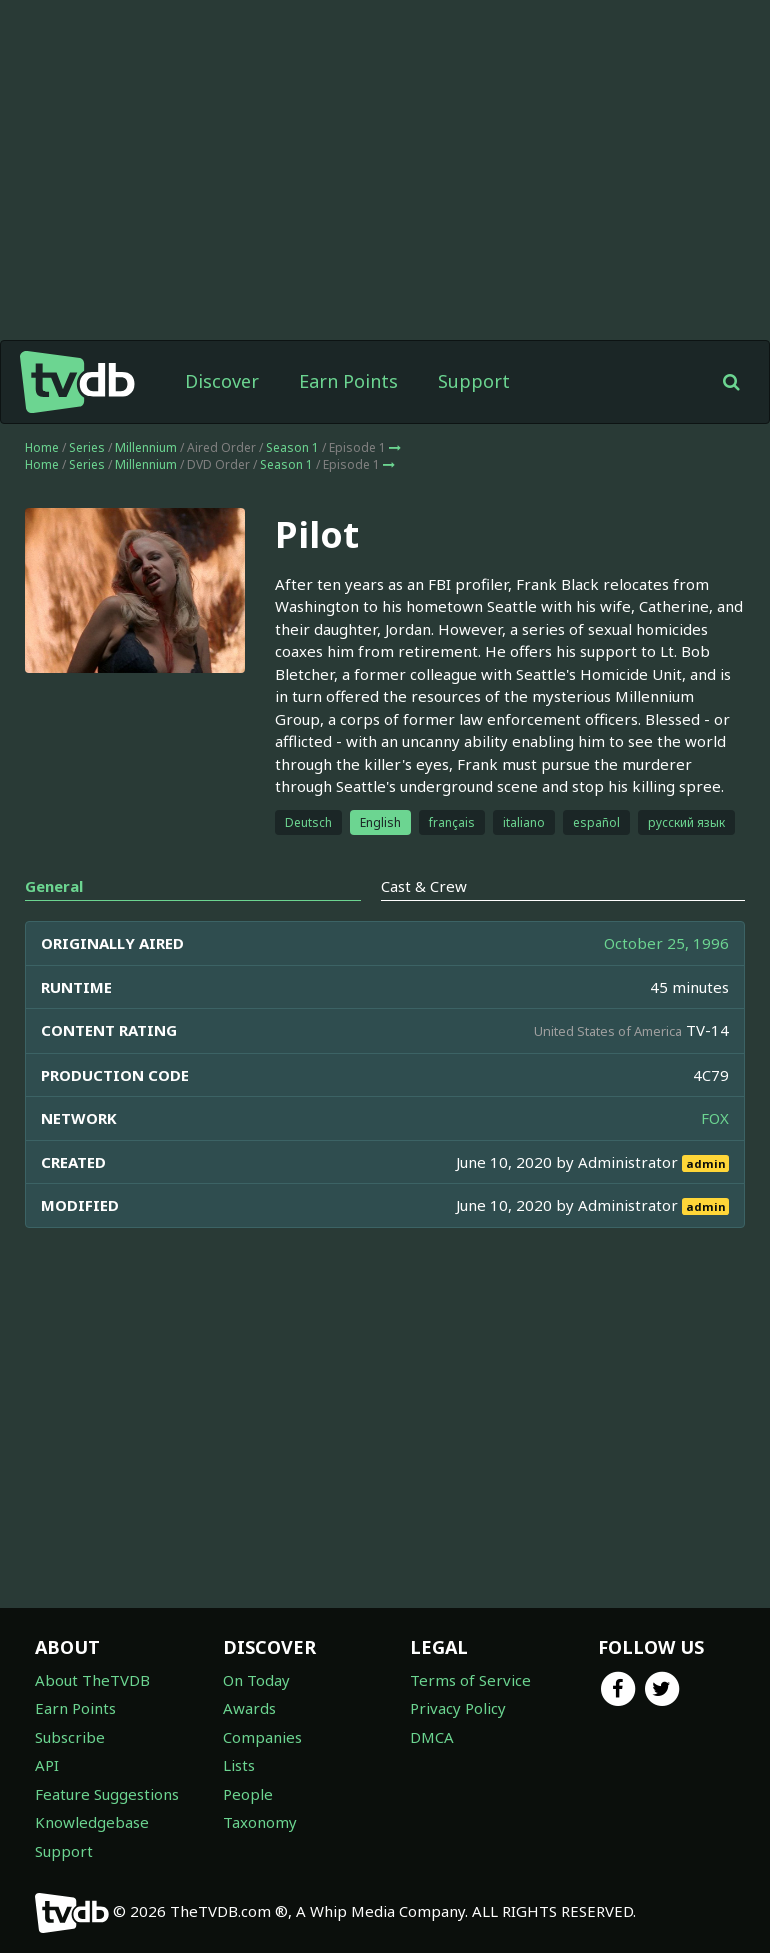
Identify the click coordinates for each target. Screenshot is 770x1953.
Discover (222, 381)
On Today (256, 1680)
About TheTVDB (92, 1680)
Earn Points (348, 381)
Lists (239, 1765)
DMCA (432, 1737)
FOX (715, 1118)
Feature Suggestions (107, 1794)
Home (42, 447)
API (47, 1765)
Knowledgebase (92, 1822)
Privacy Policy (458, 1708)
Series (87, 447)
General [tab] (54, 886)
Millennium (146, 447)
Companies (262, 1737)
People (248, 1794)
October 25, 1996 (666, 943)
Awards (249, 1708)
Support (474, 381)
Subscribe (70, 1737)
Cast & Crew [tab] (424, 886)
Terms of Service (470, 1680)
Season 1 (292, 447)
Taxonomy (260, 1822)
